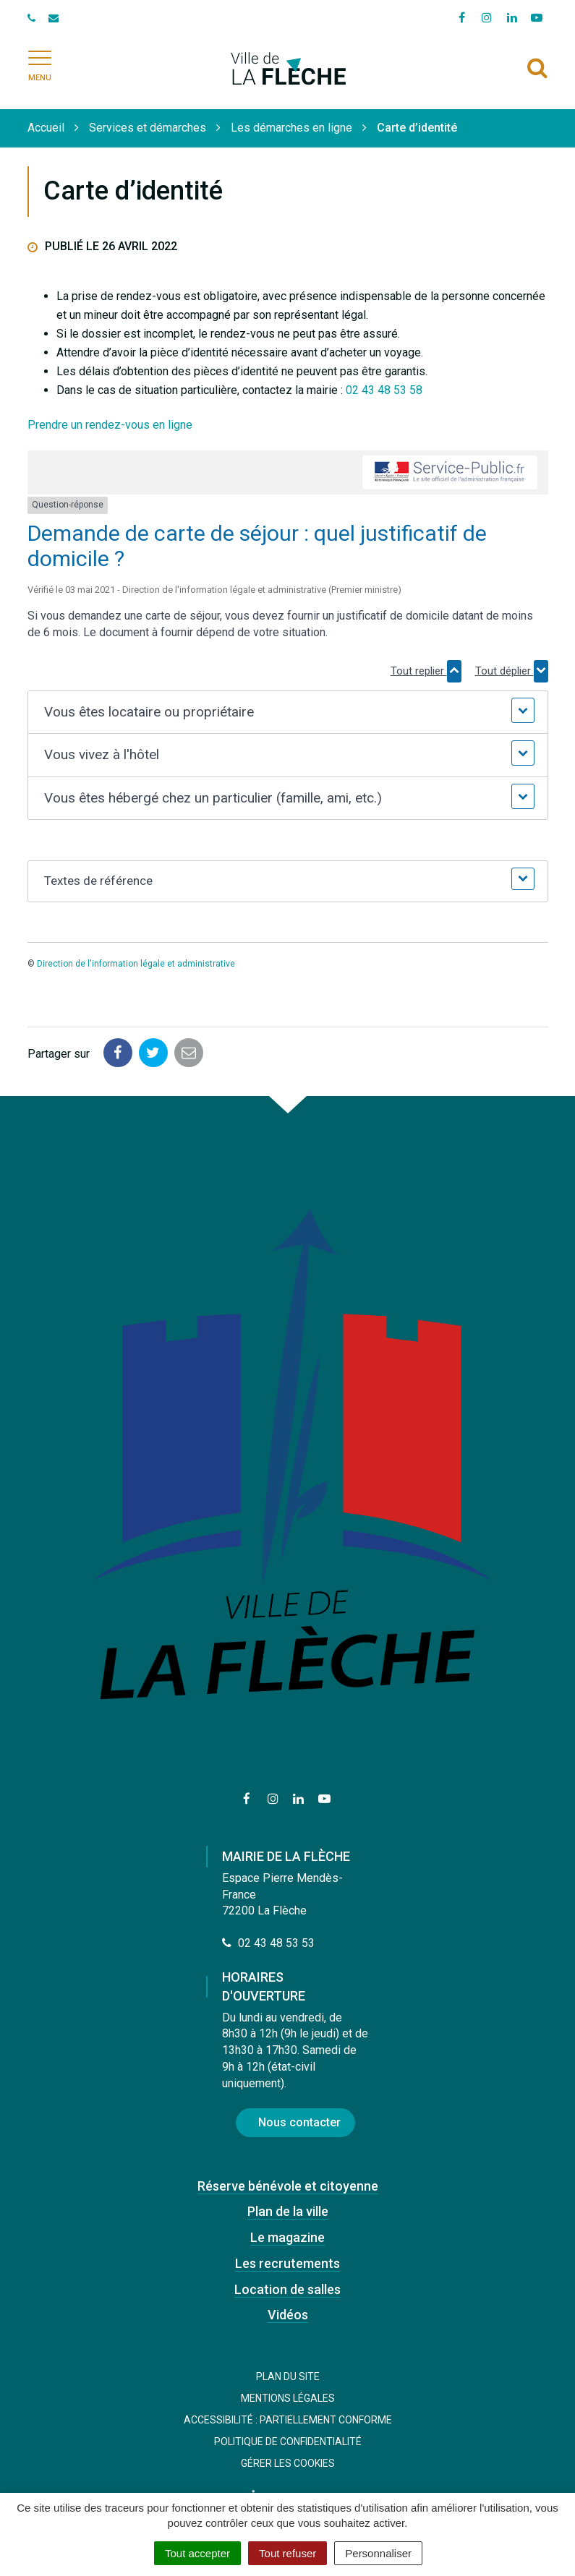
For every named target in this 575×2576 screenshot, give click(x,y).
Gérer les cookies (288, 2463)
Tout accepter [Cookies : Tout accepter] (197, 2553)
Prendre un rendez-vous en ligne (109, 425)
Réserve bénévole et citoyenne (287, 2186)
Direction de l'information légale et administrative (136, 964)
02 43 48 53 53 (268, 1943)
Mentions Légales (288, 2398)
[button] (287, 712)
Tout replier (426, 671)
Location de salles (287, 2289)
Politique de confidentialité (288, 2441)
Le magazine (287, 2237)
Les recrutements (287, 2263)
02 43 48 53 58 (384, 390)
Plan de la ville (287, 2211)
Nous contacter (299, 2122)
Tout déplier (511, 671)
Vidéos (288, 2314)
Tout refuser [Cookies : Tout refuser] (287, 2553)
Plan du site (288, 2376)
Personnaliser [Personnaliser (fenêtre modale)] (378, 2553)
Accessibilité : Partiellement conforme (288, 2420)
